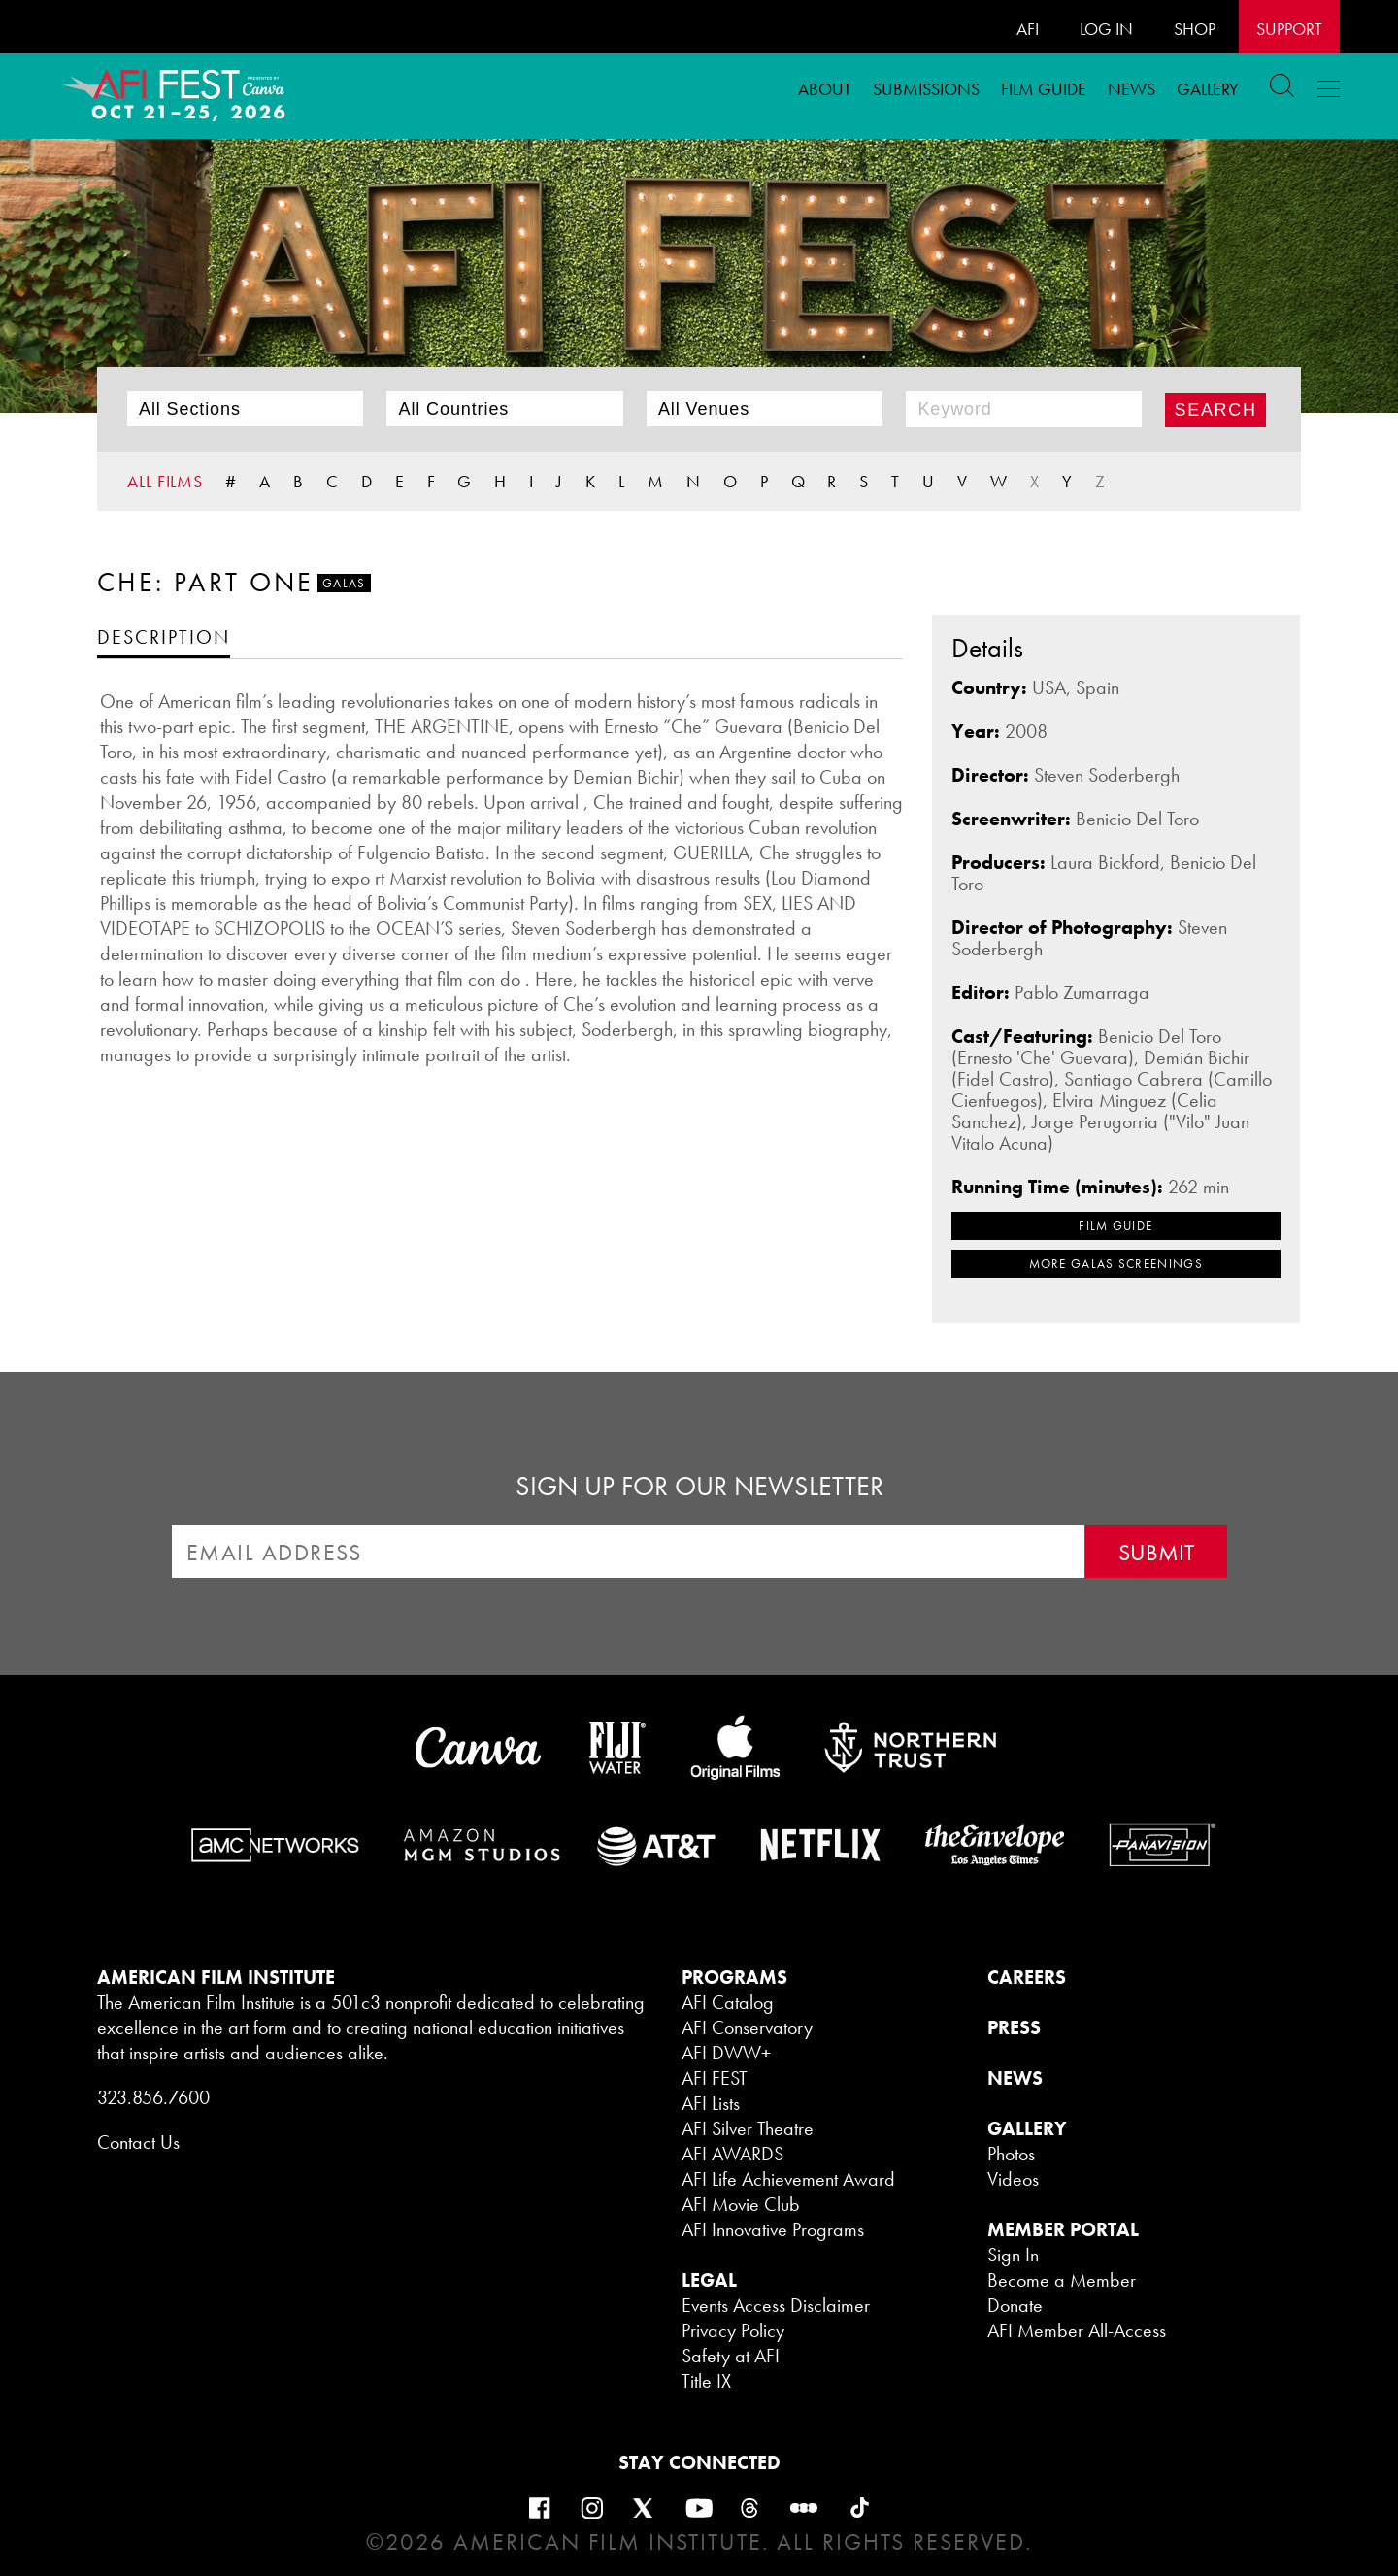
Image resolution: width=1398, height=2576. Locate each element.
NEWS (1015, 2078)
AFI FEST (715, 2078)
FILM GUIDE (1043, 89)
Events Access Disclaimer (776, 2305)
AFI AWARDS (732, 2153)
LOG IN (1106, 28)
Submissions (926, 89)
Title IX (706, 2380)
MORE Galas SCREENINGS (1116, 1263)
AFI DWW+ (726, 2052)
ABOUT (824, 89)
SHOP (1194, 28)
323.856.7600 (153, 2097)
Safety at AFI (731, 2355)
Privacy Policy (733, 2330)
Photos (1011, 2153)
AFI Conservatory (747, 2027)
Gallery (1208, 89)
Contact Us (138, 2142)
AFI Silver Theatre (748, 2128)
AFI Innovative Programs (773, 2229)
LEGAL (709, 2279)
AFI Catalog (728, 2002)
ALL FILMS (165, 481)
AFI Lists (711, 2103)
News (1131, 89)
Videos (1013, 2178)
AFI (1027, 28)
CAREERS (1026, 1977)
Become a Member (1061, 2279)
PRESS (1014, 2027)
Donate (1015, 2305)
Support (1289, 28)
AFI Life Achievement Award (788, 2178)
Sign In (1013, 2254)
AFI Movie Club (741, 2204)
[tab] (163, 636)
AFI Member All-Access (1076, 2330)
